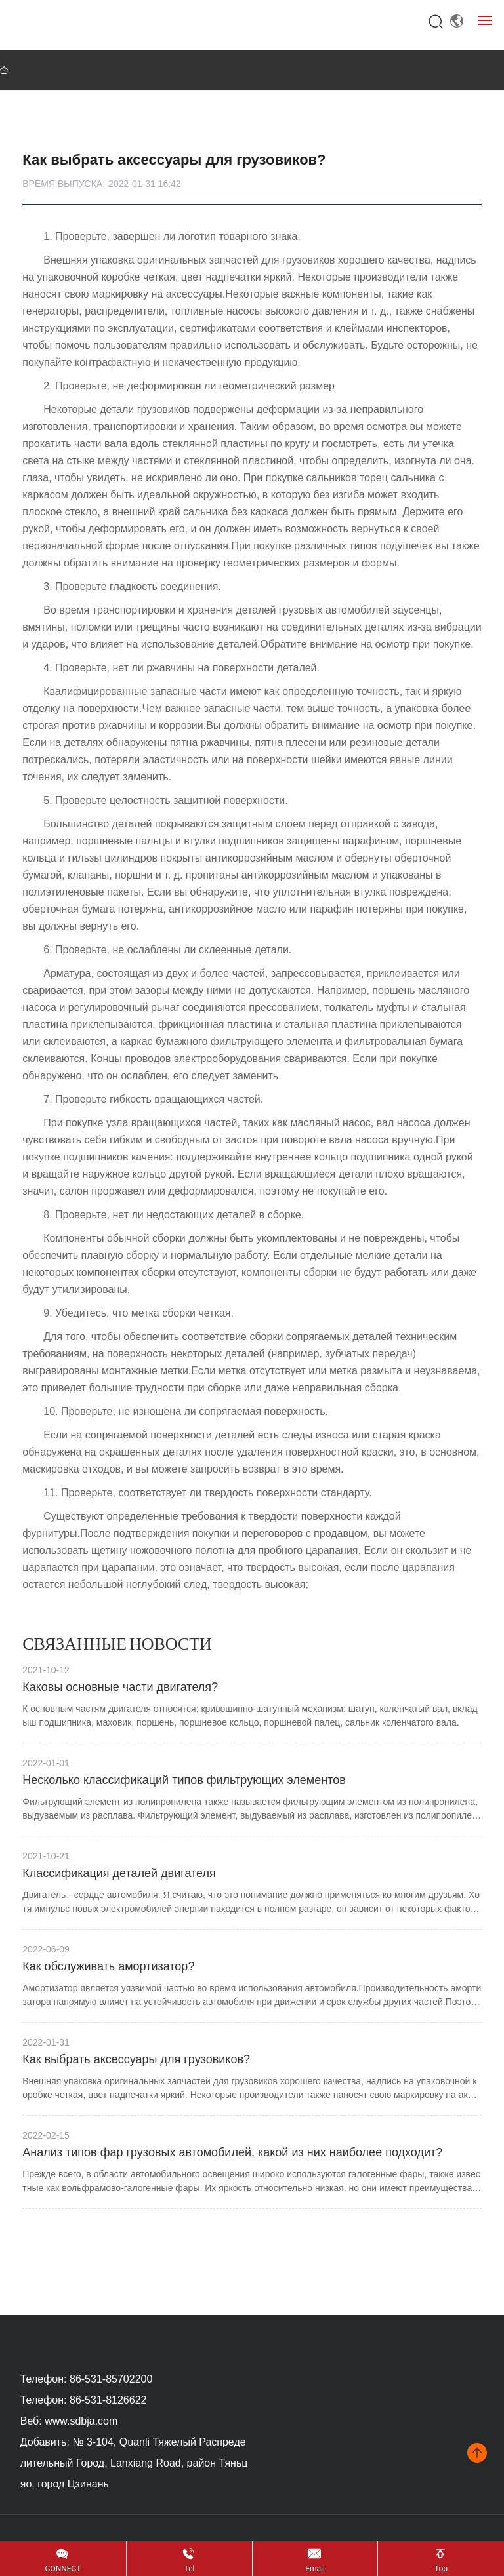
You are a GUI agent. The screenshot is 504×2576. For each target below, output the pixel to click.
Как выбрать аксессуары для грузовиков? (136, 2059)
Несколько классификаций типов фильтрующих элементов (184, 1780)
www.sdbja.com (81, 2421)
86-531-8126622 (108, 2400)
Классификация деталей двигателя (118, 1873)
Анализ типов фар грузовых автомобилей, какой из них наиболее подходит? (232, 2152)
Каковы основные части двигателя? (120, 1687)
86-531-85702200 (111, 2379)
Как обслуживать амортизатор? (108, 1966)
